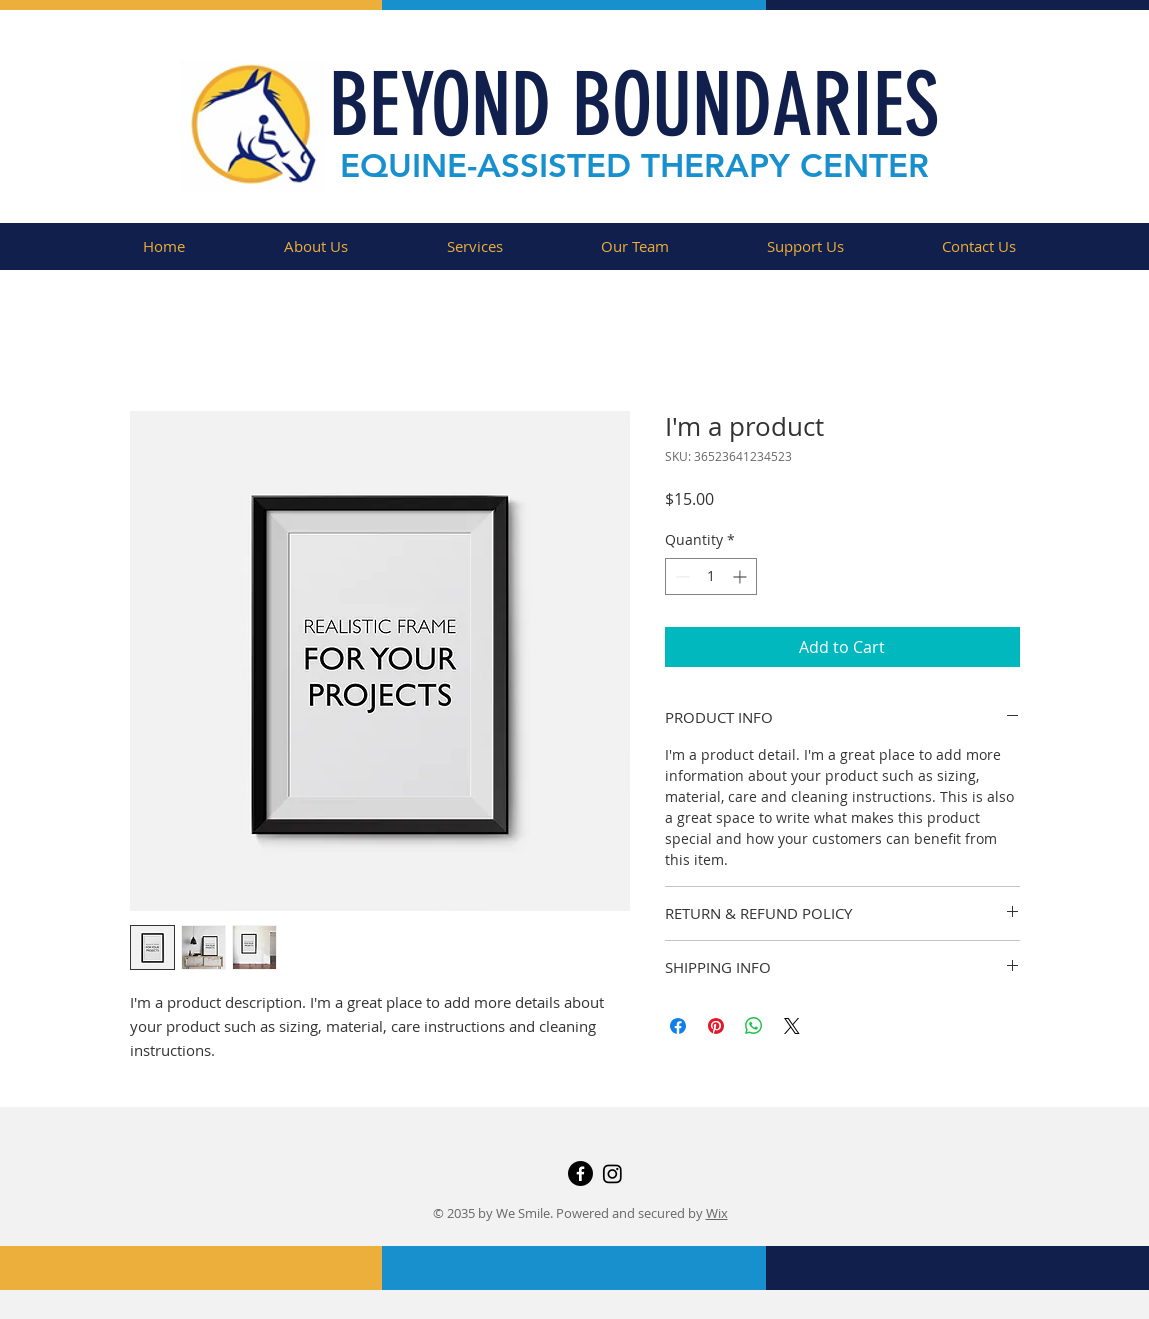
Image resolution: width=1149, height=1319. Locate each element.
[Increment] (741, 576)
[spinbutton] (711, 576)
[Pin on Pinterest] (716, 1026)
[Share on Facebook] (678, 1026)
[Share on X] (792, 1026)
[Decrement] (680, 576)
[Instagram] (612, 1173)
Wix (717, 1213)
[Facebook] (580, 1173)
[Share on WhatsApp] (754, 1026)
